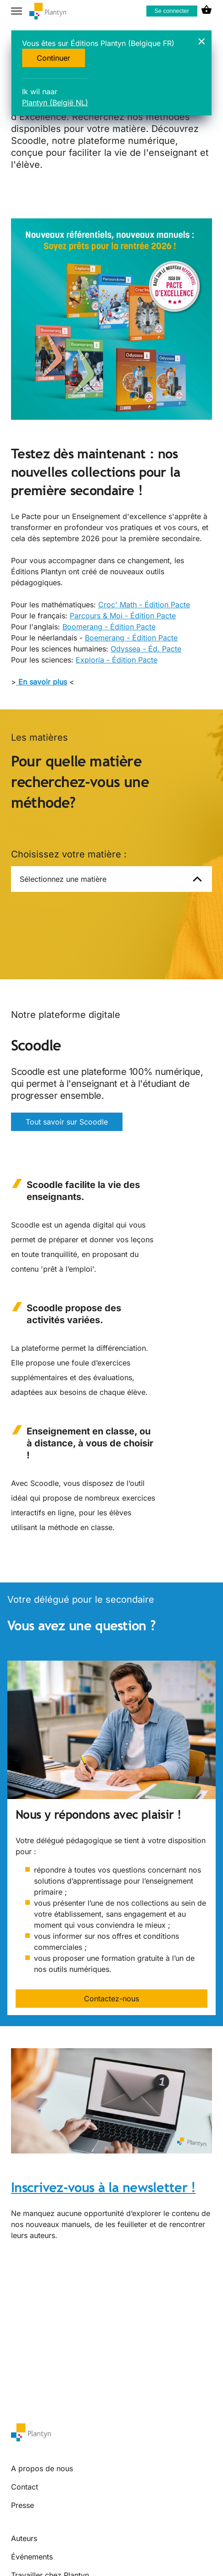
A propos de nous (42, 2468)
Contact (24, 2486)
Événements (32, 2556)
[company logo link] (47, 11)
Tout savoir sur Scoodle (67, 1121)
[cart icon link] (206, 11)
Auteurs (24, 2538)
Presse (22, 2505)
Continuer (53, 58)
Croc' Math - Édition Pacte (144, 604)
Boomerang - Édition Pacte (109, 626)
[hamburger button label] (16, 11)
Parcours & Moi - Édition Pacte (123, 615)
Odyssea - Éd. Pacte (146, 648)
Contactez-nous (111, 1998)
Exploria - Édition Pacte (116, 659)
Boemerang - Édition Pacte (131, 637)
